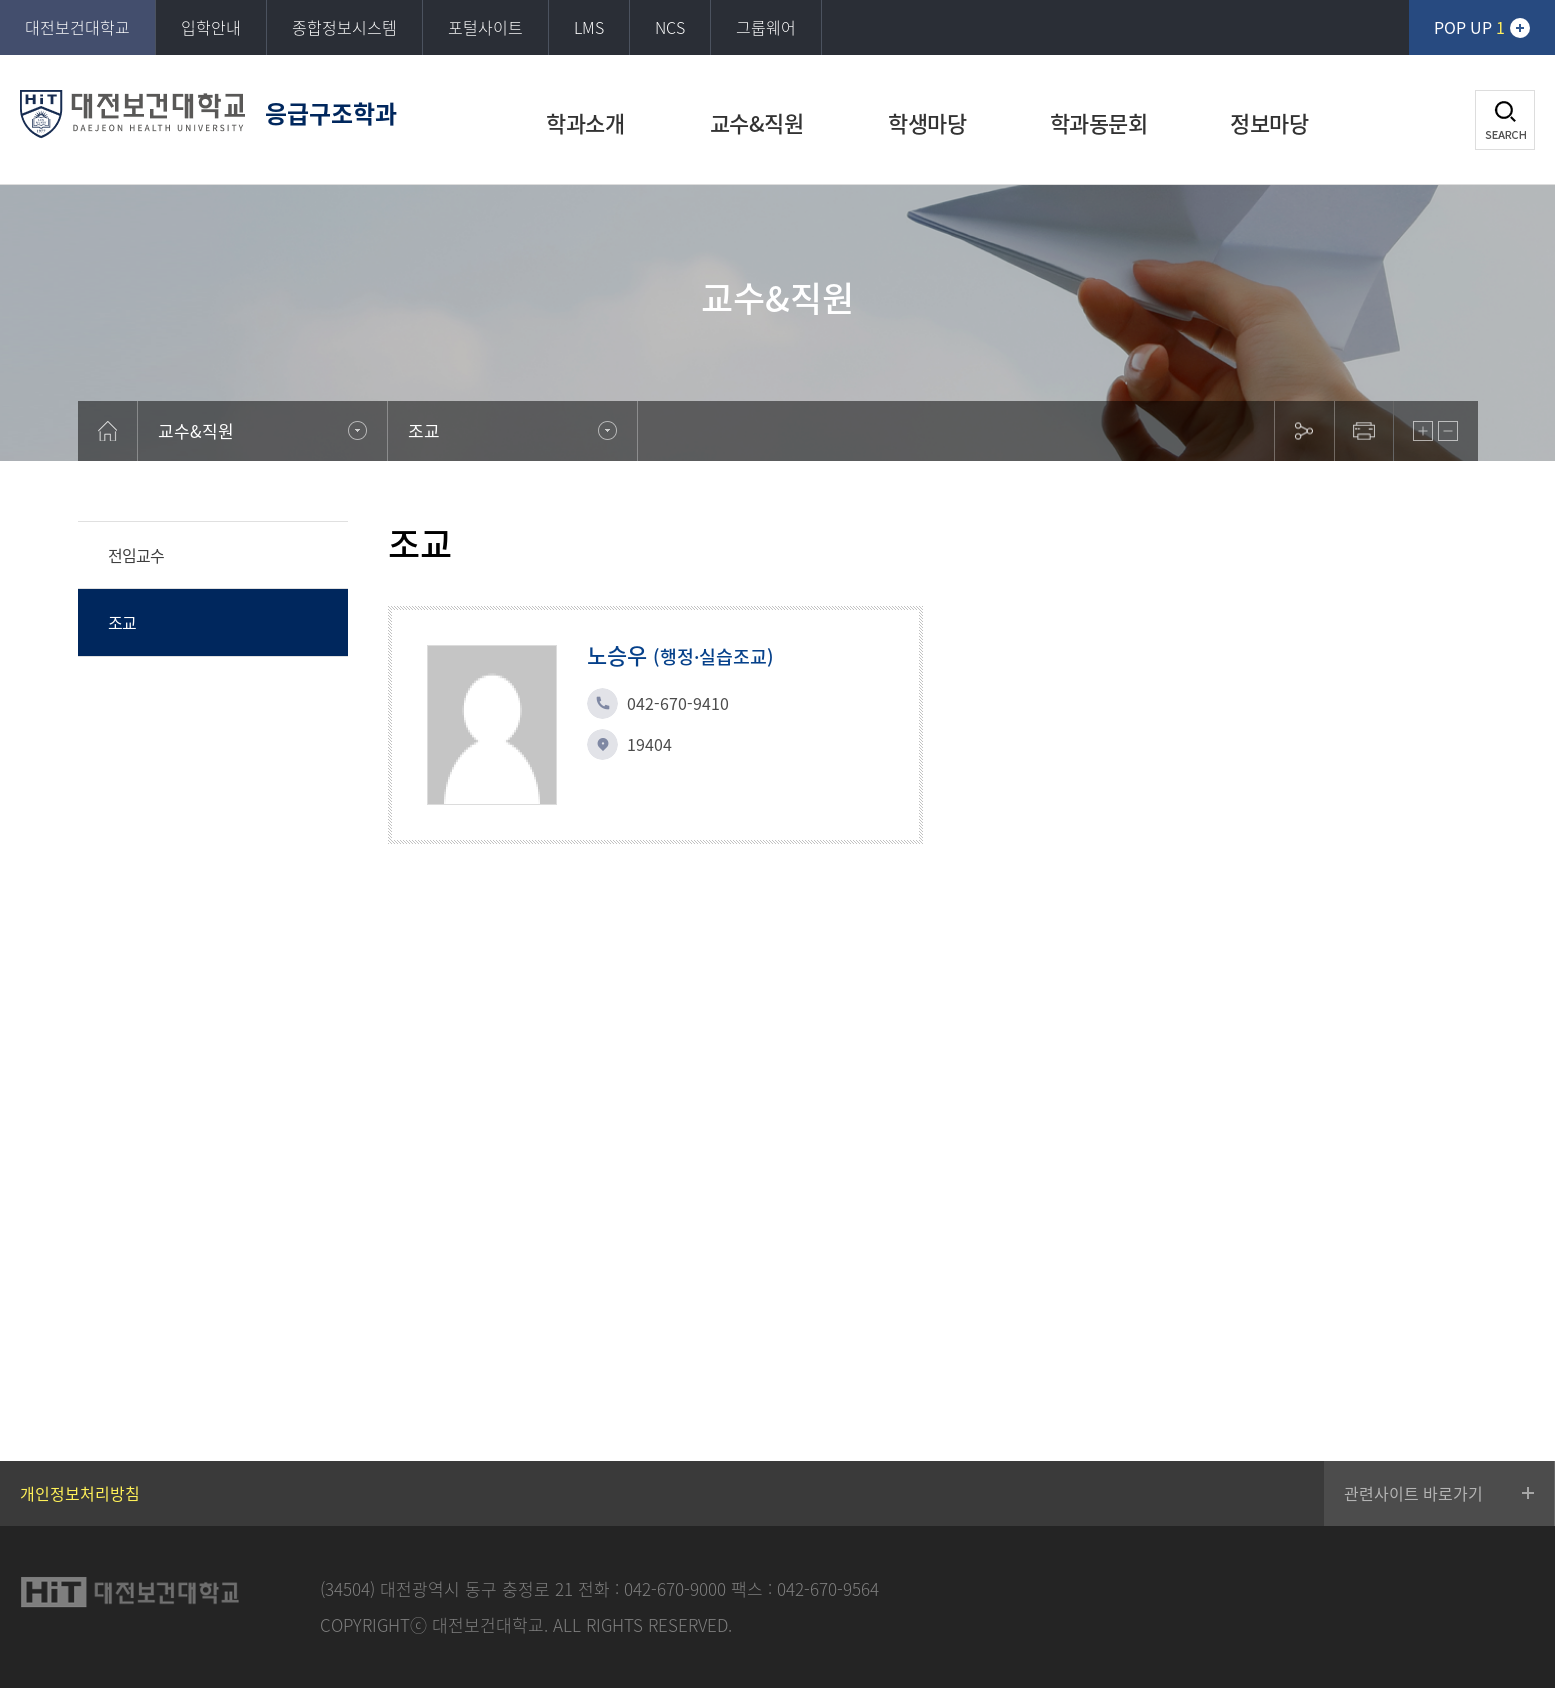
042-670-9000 (675, 1588)
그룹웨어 (766, 27)
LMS (589, 27)
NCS (670, 27)
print (1364, 431)
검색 (1505, 120)
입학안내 (211, 27)
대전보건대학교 (77, 27)
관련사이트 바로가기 (1413, 1493)
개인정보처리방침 (80, 1493)
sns (1304, 431)
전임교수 (136, 555)
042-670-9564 (828, 1588)
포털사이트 (485, 27)
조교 (122, 622)
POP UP (1469, 27)
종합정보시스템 (344, 27)
